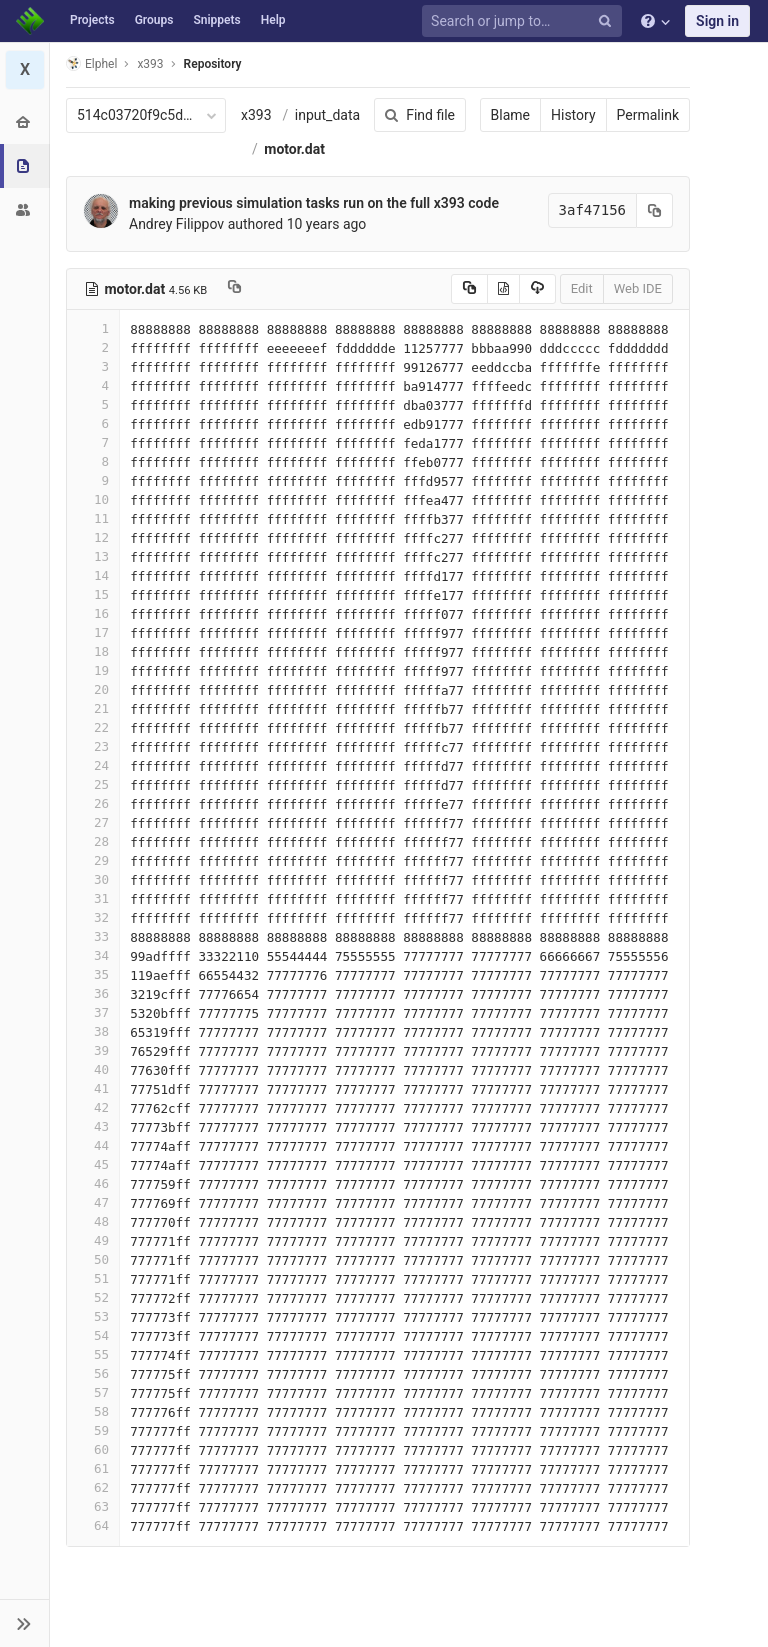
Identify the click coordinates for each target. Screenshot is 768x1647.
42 (93, 1107)
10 (93, 499)
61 (93, 1468)
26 (93, 803)
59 (93, 1430)
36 (93, 993)
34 (93, 955)
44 (93, 1145)
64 (93, 1525)
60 (93, 1449)
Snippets (216, 20)
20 (93, 689)
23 (93, 746)
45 (93, 1164)
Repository (213, 64)
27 (93, 822)
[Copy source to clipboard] (469, 289)
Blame (510, 115)
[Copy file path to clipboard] (234, 289)
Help (273, 20)
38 (93, 1031)
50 (93, 1259)
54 (93, 1335)
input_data (327, 115)
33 (93, 936)
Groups (154, 20)
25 (93, 784)
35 (93, 974)
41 (93, 1088)
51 (93, 1278)
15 (93, 594)
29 (93, 860)
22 (93, 727)
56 (93, 1373)
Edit (582, 288)
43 (93, 1126)
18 (93, 651)
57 (93, 1392)
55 (93, 1354)
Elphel (91, 63)
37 (93, 1012)
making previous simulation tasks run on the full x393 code (314, 203)
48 (93, 1221)
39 (93, 1050)
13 (93, 556)
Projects (92, 20)
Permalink (648, 115)
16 (93, 613)
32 (93, 917)
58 (93, 1411)
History (573, 115)
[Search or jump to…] (525, 21)
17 (93, 632)
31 (93, 898)
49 (93, 1240)
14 (93, 575)
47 (93, 1202)
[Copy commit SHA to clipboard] (655, 210)
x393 (256, 115)
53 (93, 1316)
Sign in (717, 21)
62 (93, 1487)
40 (93, 1069)
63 (93, 1506)
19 (93, 670)
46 (93, 1183)
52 (93, 1297)
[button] (24, 1623)
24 (93, 765)
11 (93, 518)
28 (93, 841)
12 (93, 537)
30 (93, 879)
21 (93, 708)
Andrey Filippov (176, 224)
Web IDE (638, 288)
